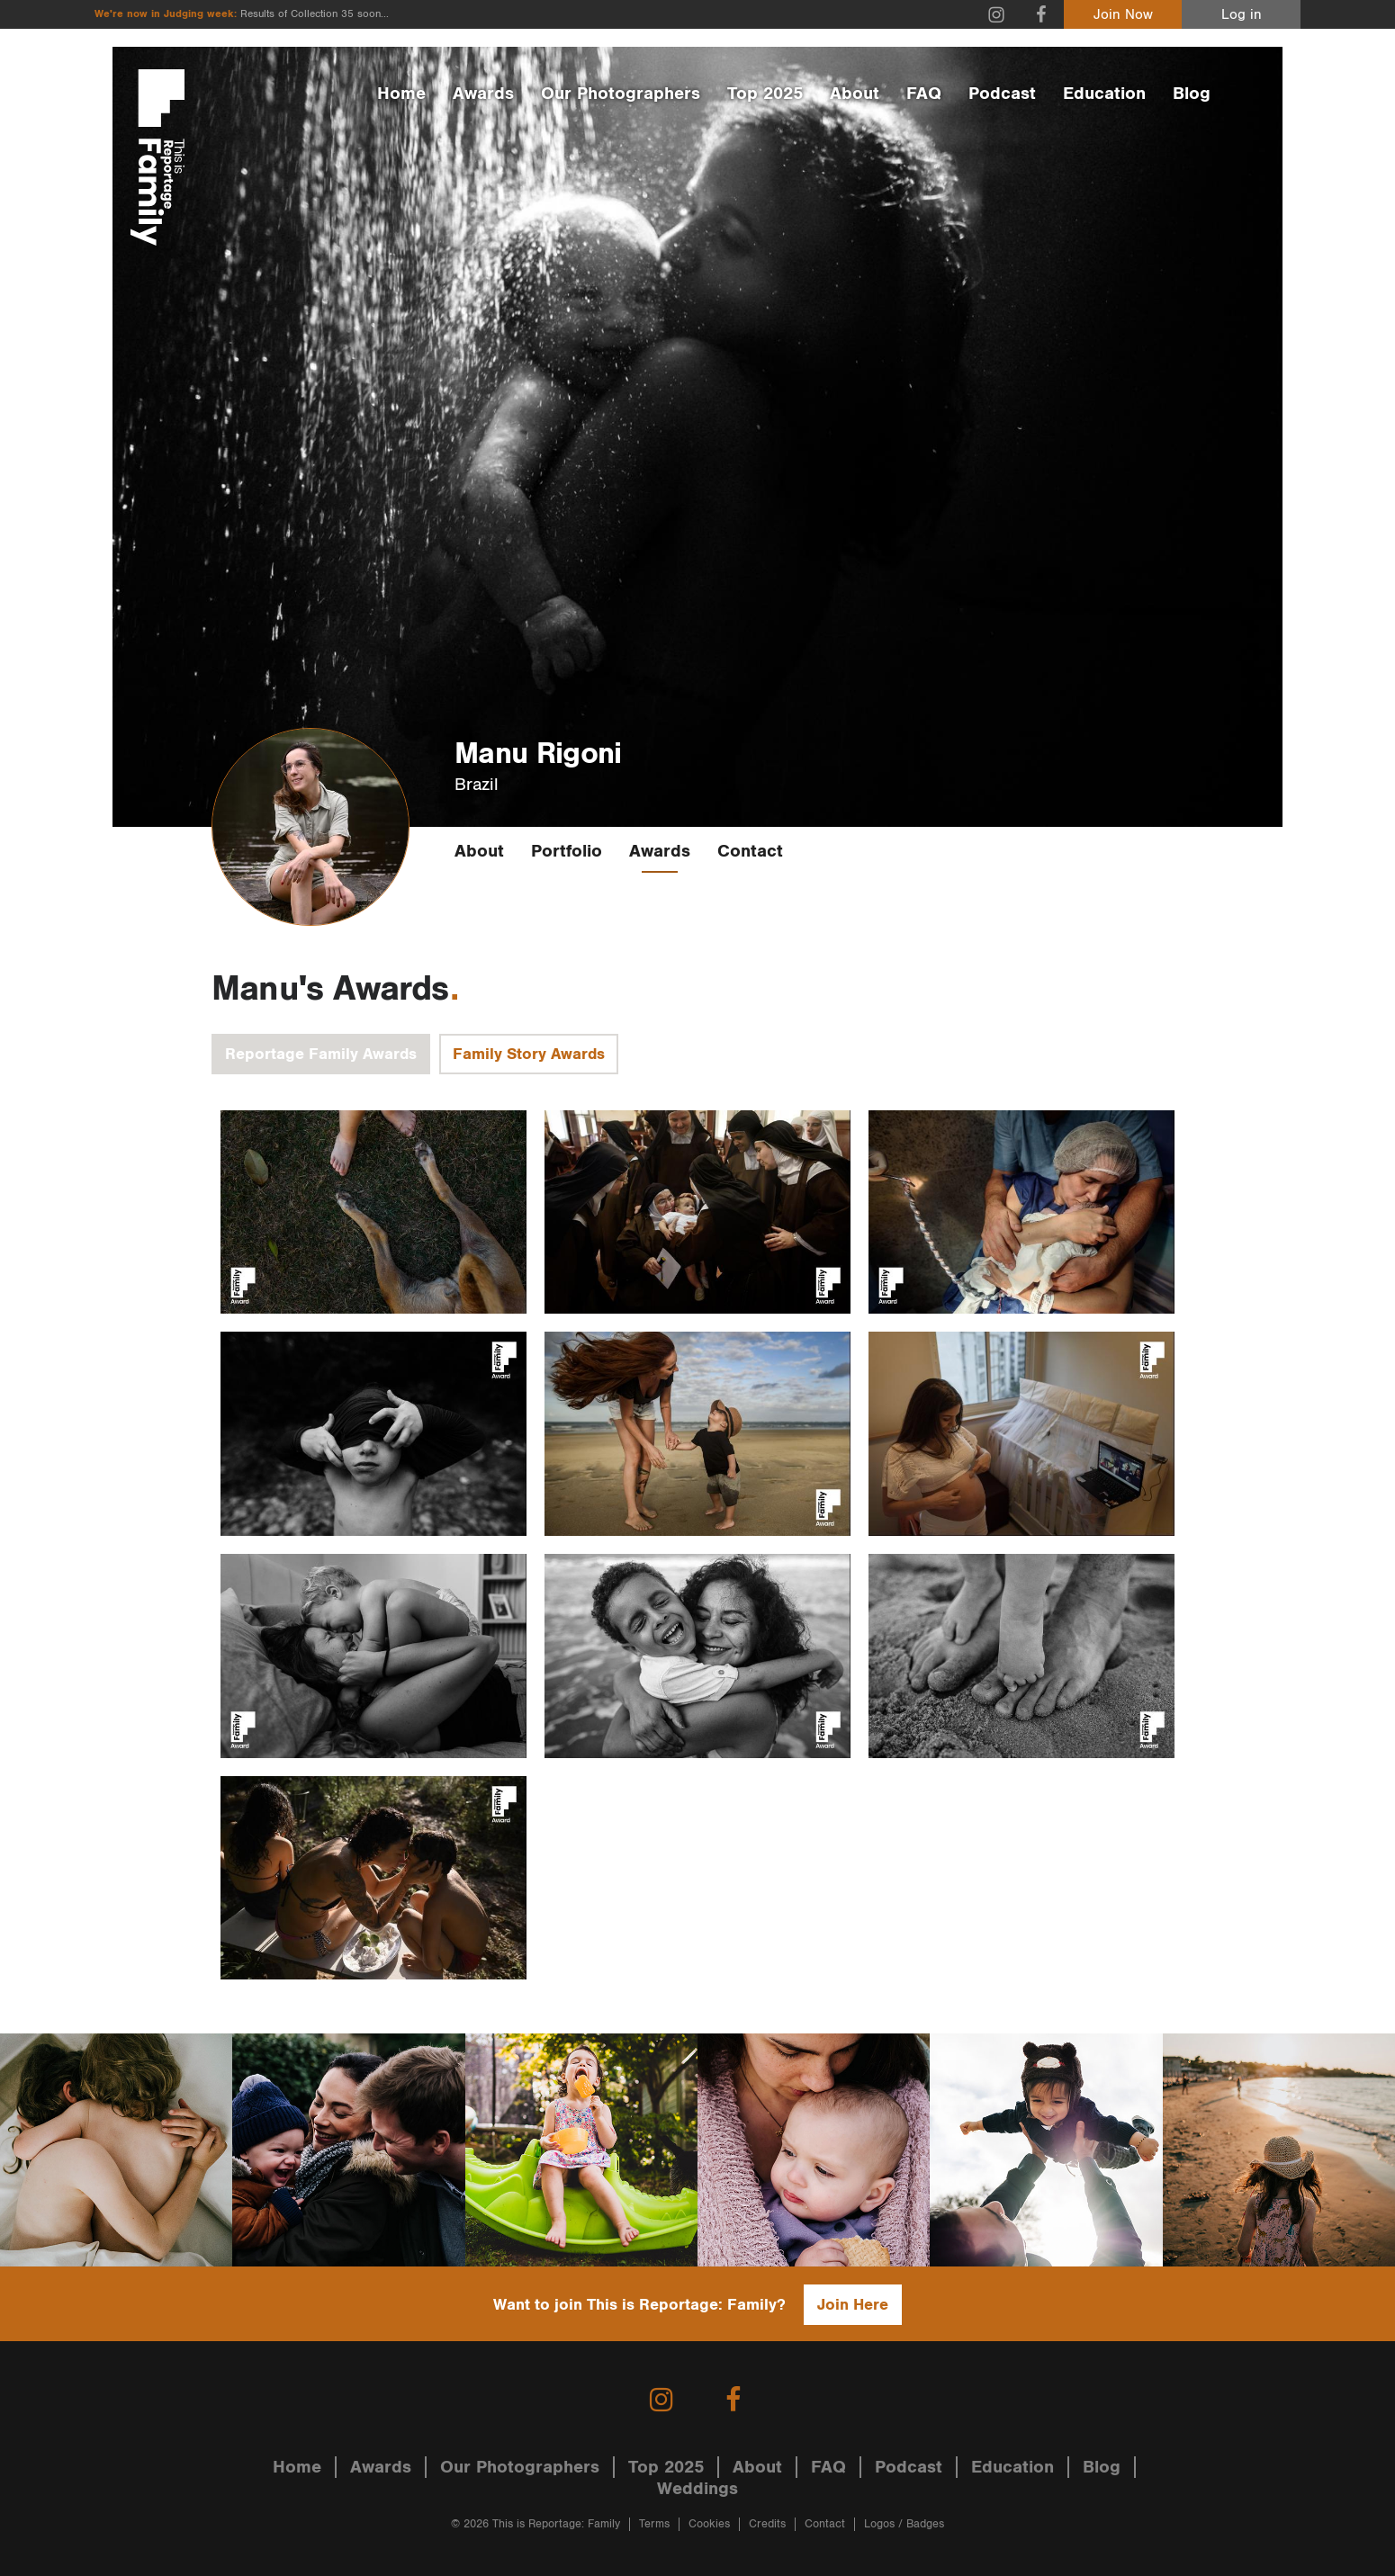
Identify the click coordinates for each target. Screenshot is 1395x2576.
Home (401, 93)
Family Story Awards (529, 1054)
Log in (1241, 14)
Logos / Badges (904, 2524)
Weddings (697, 2489)
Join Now (1123, 14)
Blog (1191, 93)
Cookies (709, 2524)
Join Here (852, 2304)
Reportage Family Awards (321, 1054)
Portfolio (566, 851)
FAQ (923, 93)
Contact (750, 851)
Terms (654, 2524)
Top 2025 (765, 93)
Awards (483, 93)
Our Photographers (620, 93)
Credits (767, 2524)
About (854, 93)
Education (1104, 93)
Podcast (1002, 93)
